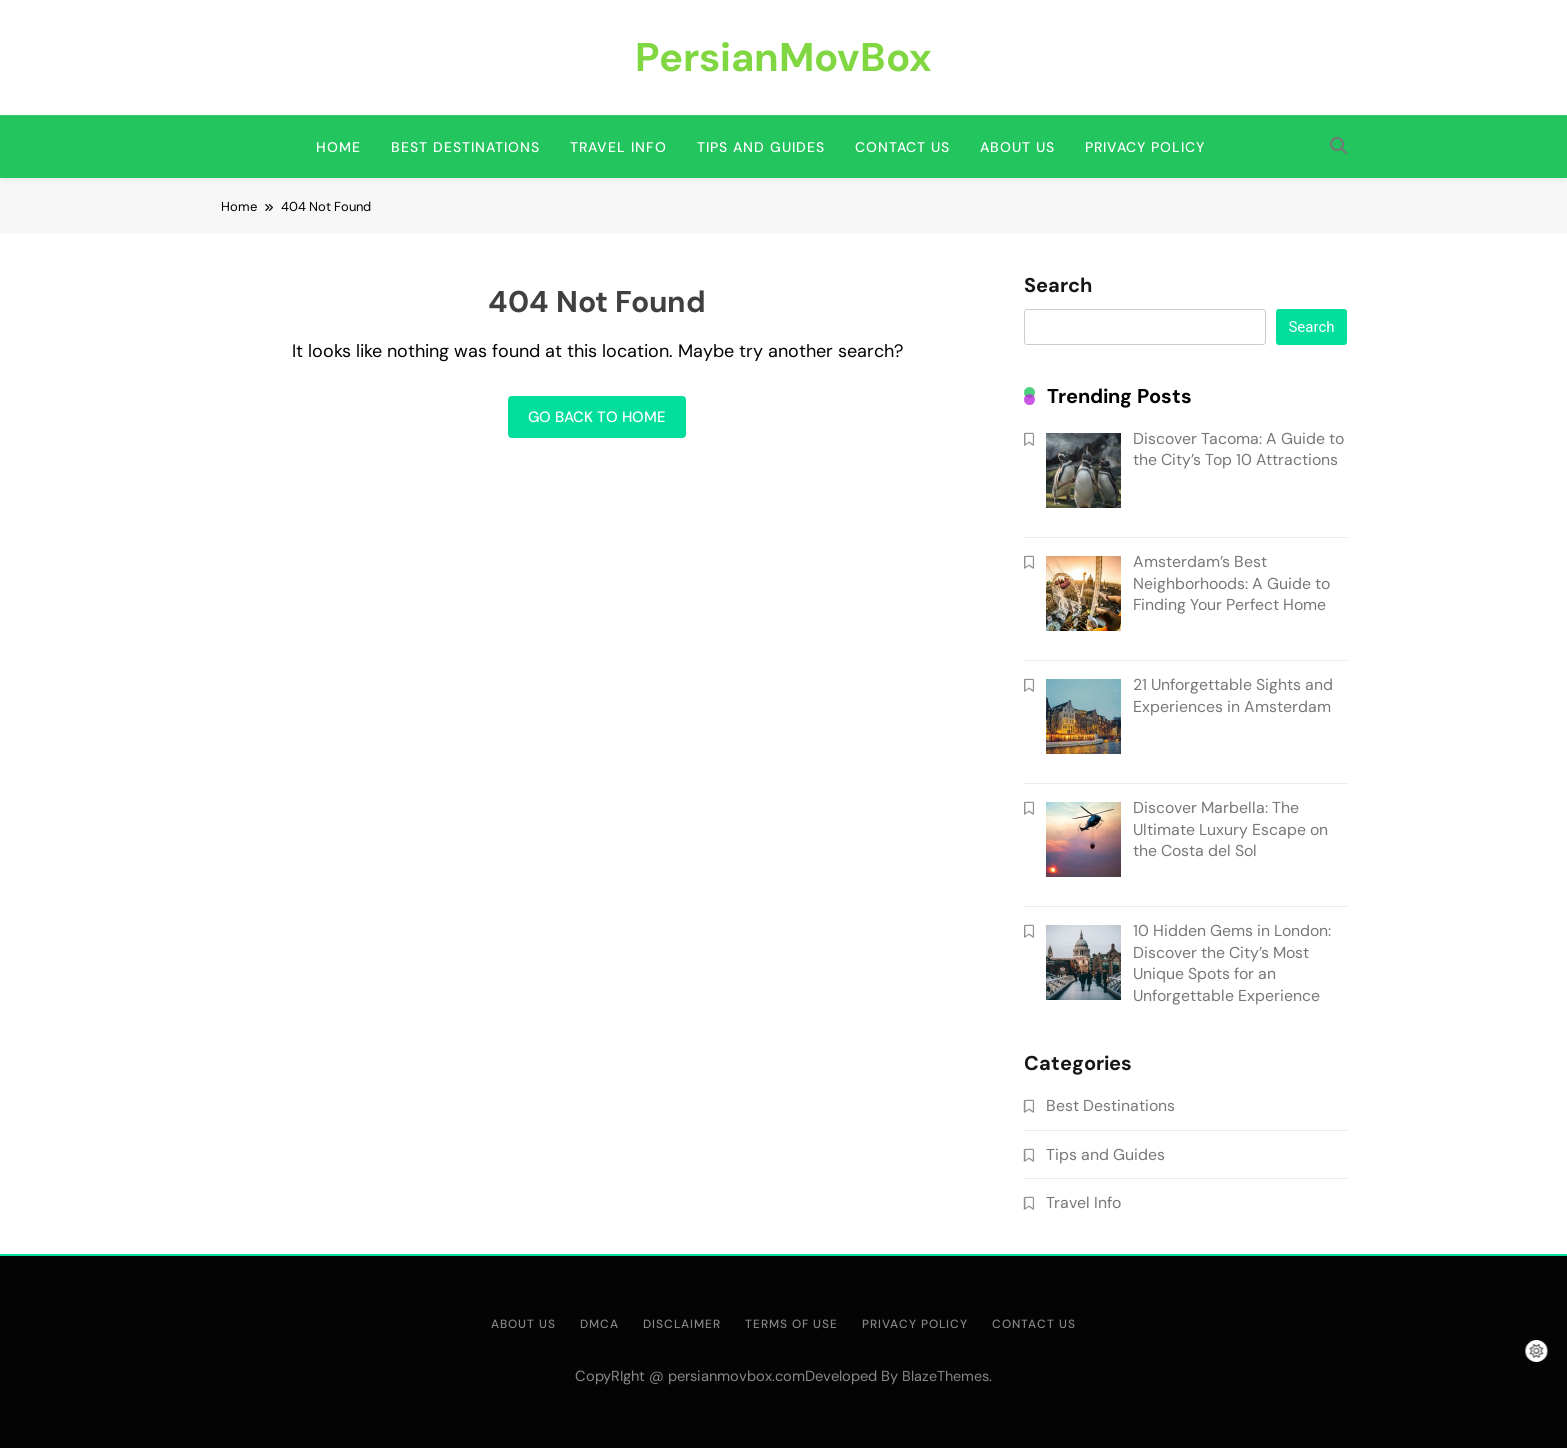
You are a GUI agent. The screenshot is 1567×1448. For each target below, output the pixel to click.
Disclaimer (682, 1324)
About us (1017, 147)
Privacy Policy (1145, 147)
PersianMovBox (783, 57)
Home (338, 147)
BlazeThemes (945, 1376)
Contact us (902, 147)
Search (1058, 286)
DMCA (599, 1324)
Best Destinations (465, 147)
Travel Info (618, 147)
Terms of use (791, 1324)
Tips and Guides (761, 147)
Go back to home (597, 417)
